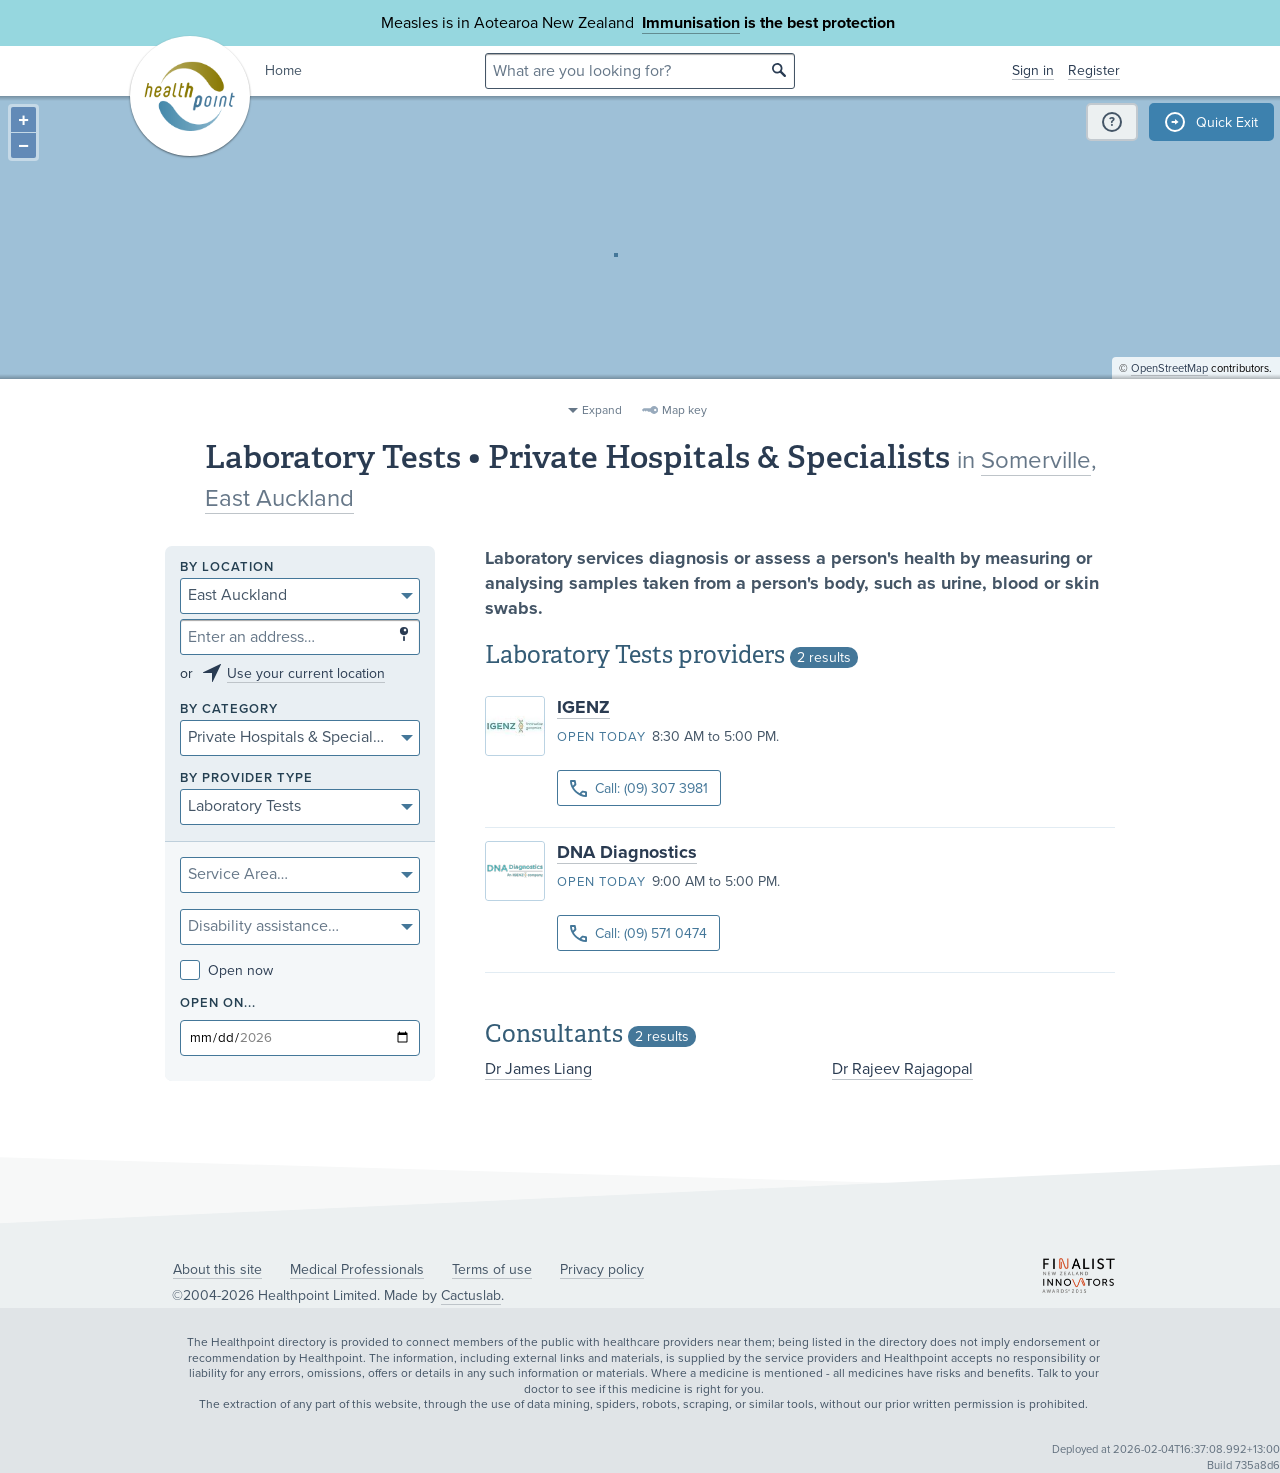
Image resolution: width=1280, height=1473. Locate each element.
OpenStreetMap (1169, 385)
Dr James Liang (538, 1069)
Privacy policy (602, 1269)
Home (283, 70)
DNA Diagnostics (627, 852)
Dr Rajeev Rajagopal (902, 1069)
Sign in (1033, 70)
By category (229, 709)
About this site (217, 1269)
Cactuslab (471, 1295)
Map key (684, 410)
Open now (226, 970)
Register (1094, 70)
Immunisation (691, 23)
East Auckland (279, 498)
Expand (602, 410)
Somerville (1036, 460)
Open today (601, 737)
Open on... (218, 1003)
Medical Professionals (357, 1269)
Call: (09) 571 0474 (638, 933)
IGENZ (583, 707)
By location (227, 567)
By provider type (246, 778)
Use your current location (306, 673)
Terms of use (492, 1269)
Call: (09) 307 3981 (639, 788)
